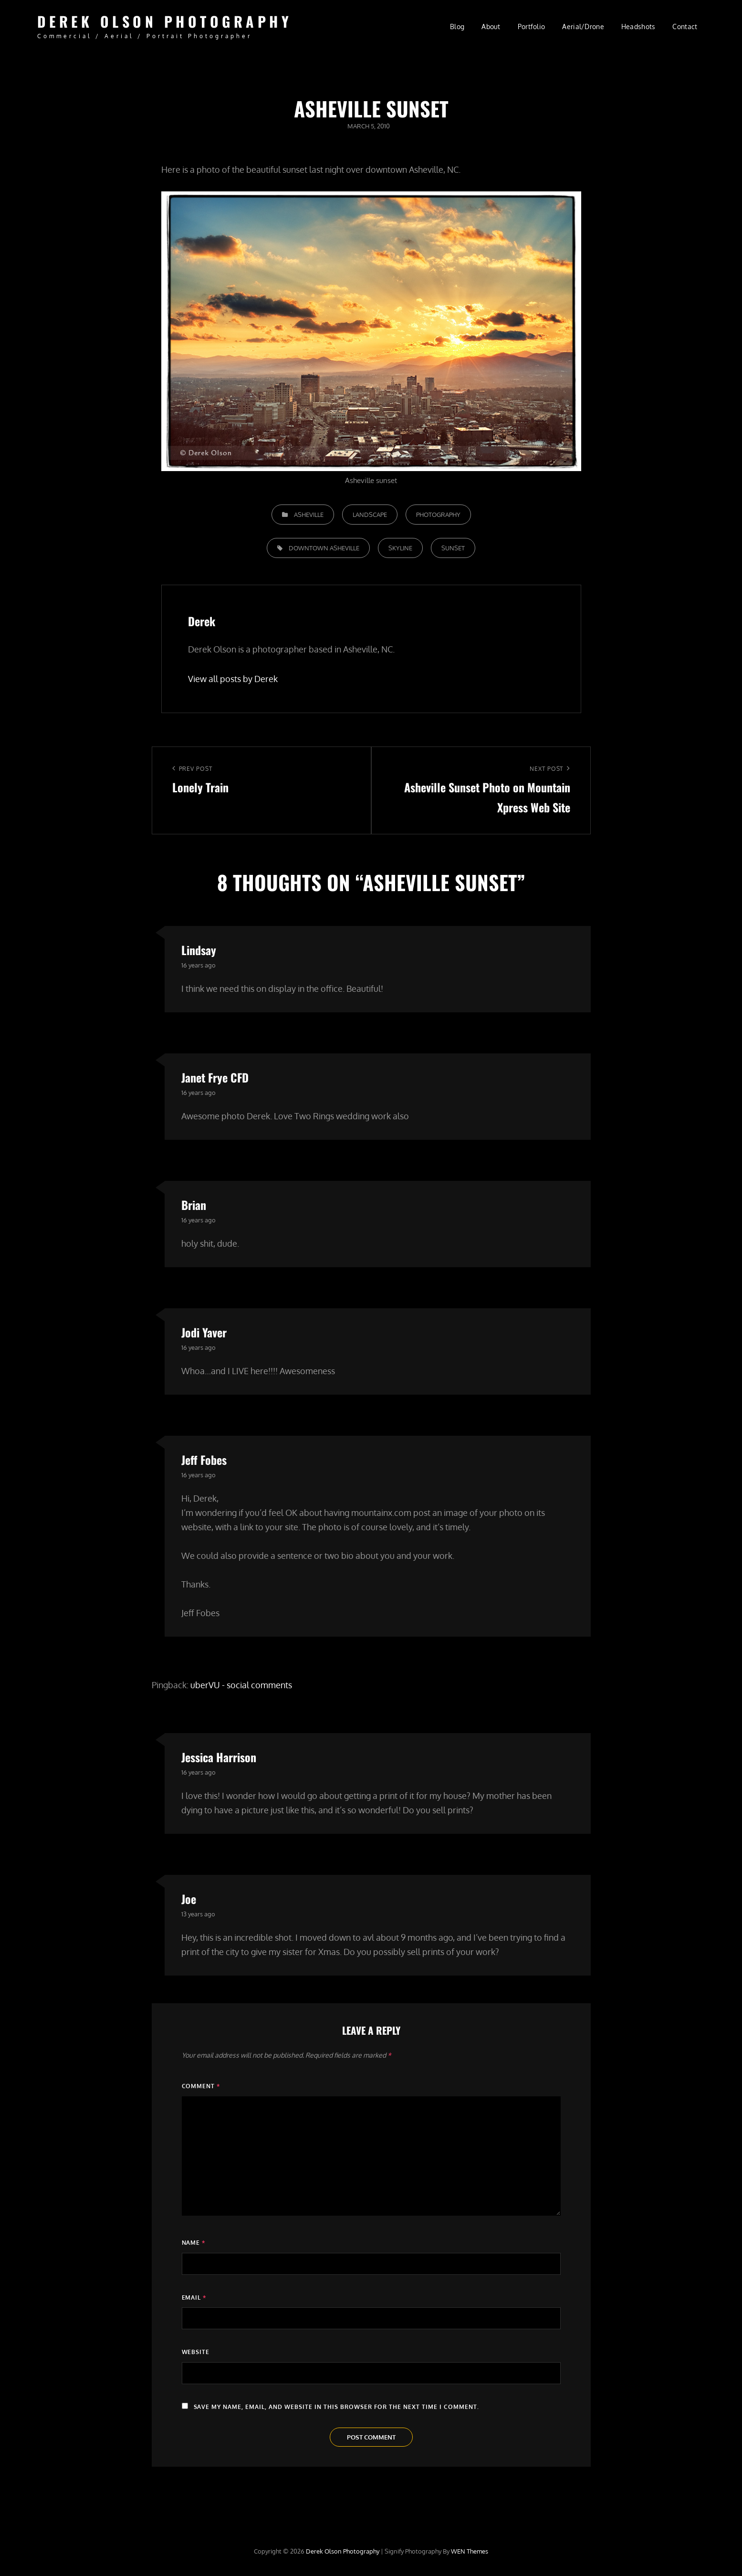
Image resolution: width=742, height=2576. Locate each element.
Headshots (638, 26)
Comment (201, 2086)
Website (196, 2351)
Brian (193, 1204)
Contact (684, 26)
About (490, 26)
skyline (400, 548)
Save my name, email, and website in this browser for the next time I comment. (337, 2406)
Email (194, 2297)
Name (194, 2242)
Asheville (309, 514)
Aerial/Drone (583, 26)
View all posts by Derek (233, 678)
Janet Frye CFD (215, 1077)
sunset (453, 548)
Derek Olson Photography (165, 21)
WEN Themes (469, 2551)
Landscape (370, 514)
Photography (438, 514)
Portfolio (531, 26)
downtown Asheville (324, 548)
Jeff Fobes (204, 1459)
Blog (457, 26)
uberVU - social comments (241, 1685)
